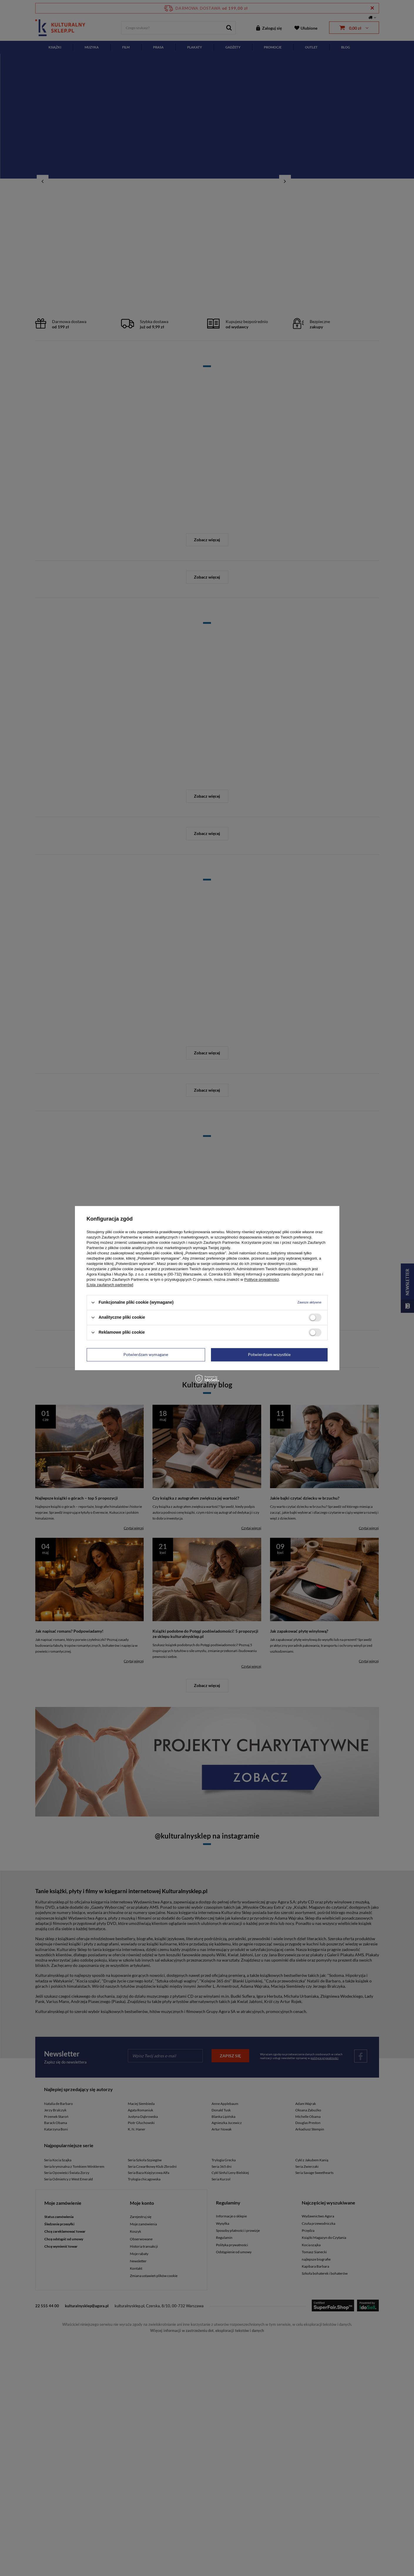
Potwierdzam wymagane (145, 1354)
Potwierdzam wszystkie (269, 1354)
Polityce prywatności (261, 1279)
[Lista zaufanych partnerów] (110, 1285)
